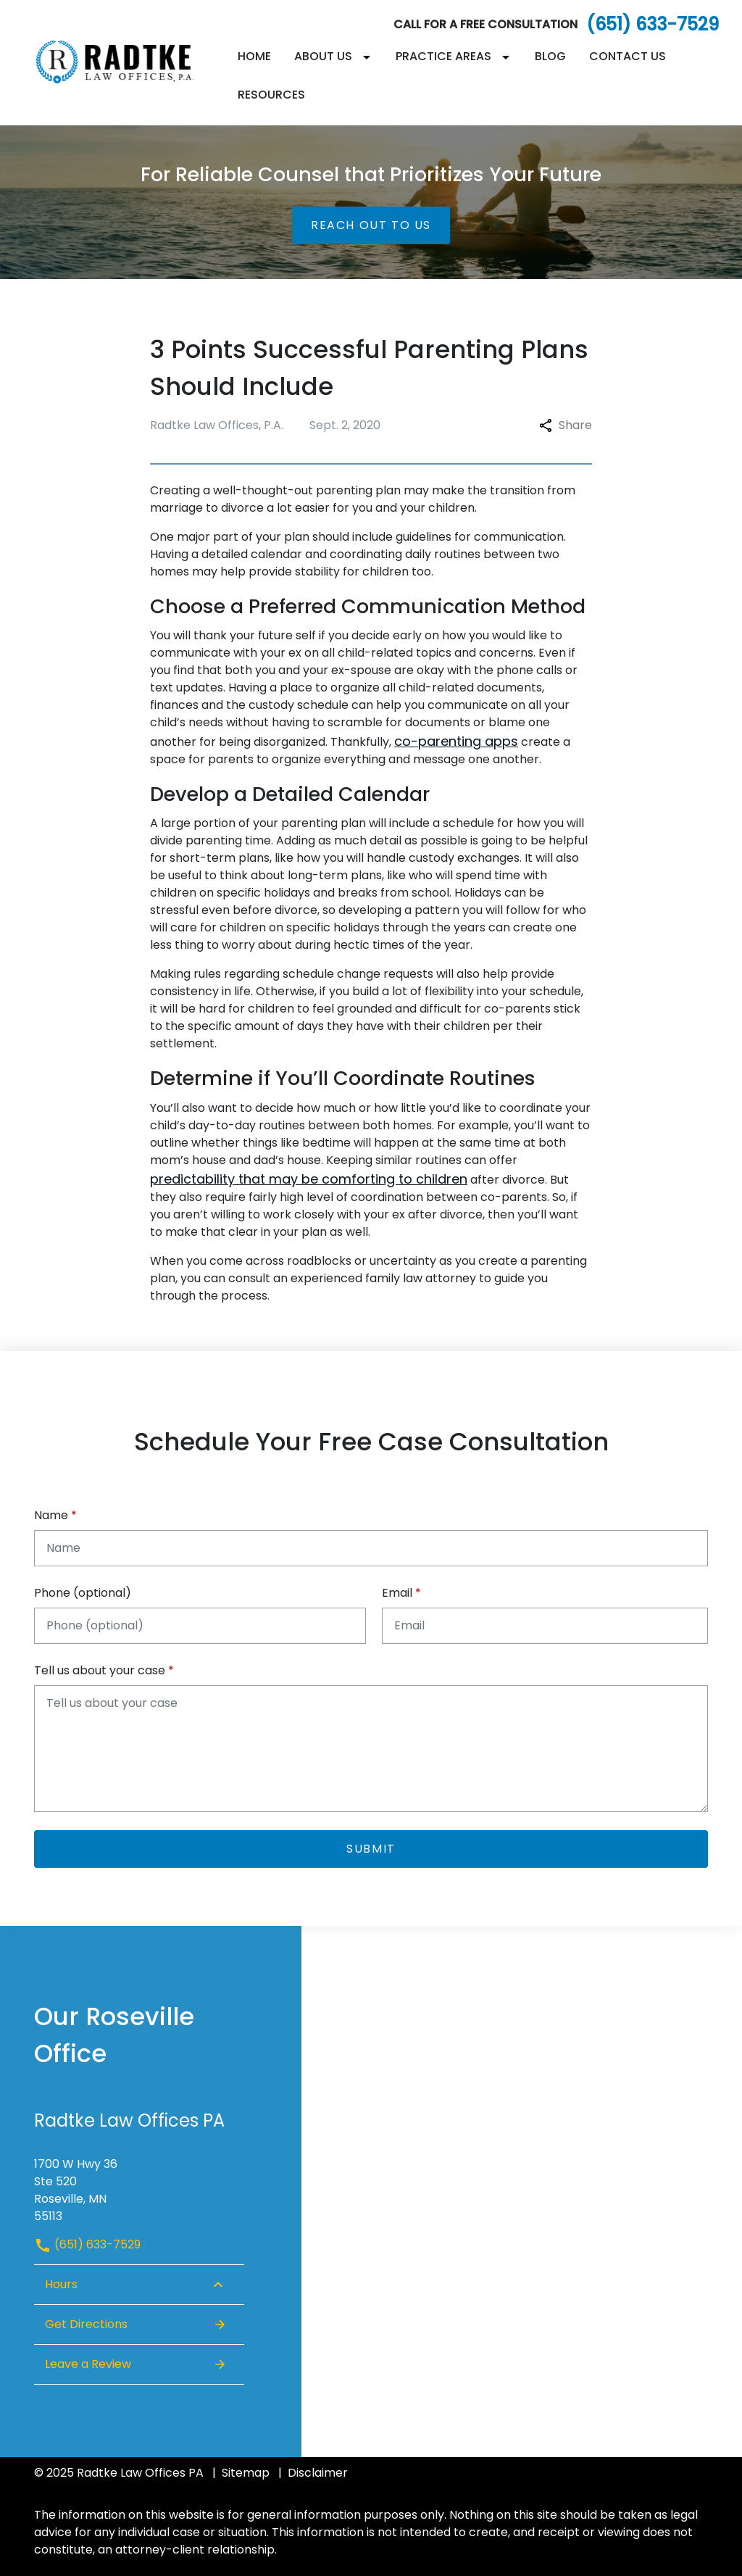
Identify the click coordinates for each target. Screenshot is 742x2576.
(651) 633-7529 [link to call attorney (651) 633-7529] (87, 2244)
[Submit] (371, 1849)
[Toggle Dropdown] (369, 57)
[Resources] (271, 95)
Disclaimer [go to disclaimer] (318, 2472)
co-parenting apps (456, 741)
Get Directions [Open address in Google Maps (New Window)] (136, 2324)
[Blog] (550, 56)
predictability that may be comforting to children (308, 1179)
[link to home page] (124, 62)
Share (565, 425)
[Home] (254, 56)
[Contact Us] (627, 56)
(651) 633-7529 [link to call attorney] (652, 24)
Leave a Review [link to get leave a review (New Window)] (136, 2364)
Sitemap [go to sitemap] (246, 2472)
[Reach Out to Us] (371, 225)
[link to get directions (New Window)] (139, 2185)
